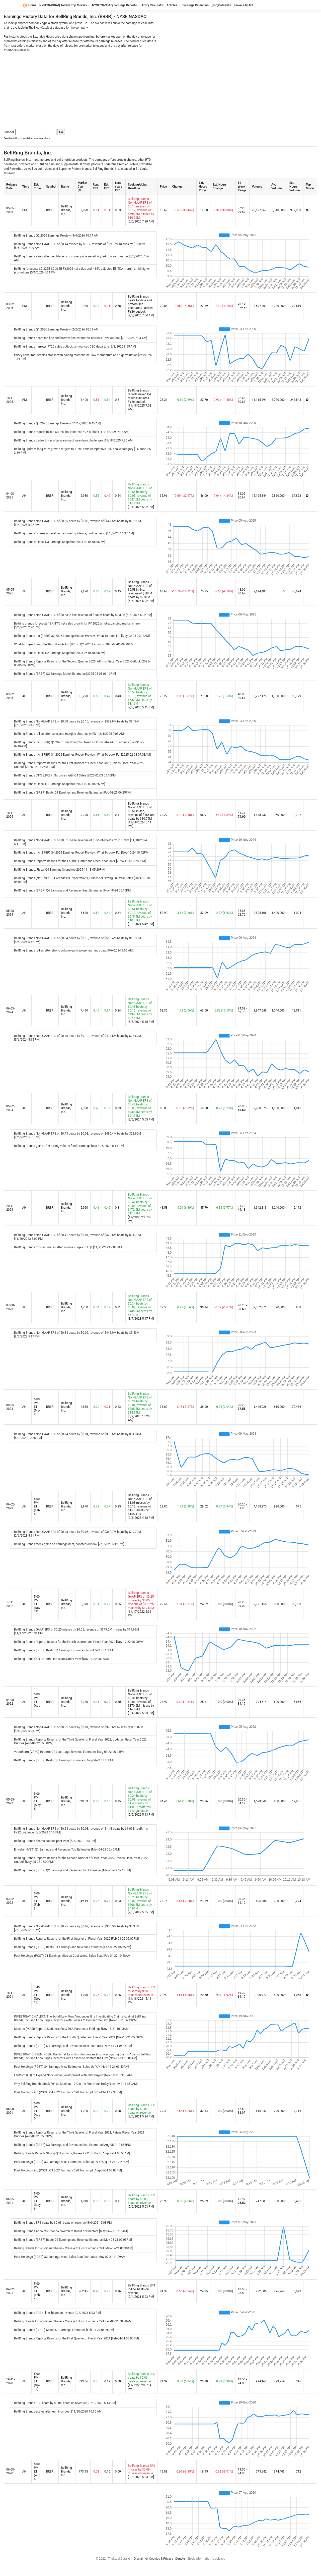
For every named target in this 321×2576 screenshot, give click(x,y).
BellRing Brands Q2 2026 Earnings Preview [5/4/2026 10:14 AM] (56, 235)
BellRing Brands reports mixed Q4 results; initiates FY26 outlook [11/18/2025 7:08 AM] (71, 432)
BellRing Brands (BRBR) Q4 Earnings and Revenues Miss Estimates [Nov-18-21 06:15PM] (73, 2046)
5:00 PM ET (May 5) (37, 1801)
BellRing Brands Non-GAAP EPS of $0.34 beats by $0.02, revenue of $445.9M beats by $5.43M (140, 1305)
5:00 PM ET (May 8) (37, 1406)
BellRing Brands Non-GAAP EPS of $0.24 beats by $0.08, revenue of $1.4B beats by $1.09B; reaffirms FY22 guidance (140, 1799)
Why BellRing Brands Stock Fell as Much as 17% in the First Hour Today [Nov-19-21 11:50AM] (76, 2084)
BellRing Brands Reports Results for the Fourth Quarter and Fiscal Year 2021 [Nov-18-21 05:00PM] (79, 2037)
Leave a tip (243, 5)
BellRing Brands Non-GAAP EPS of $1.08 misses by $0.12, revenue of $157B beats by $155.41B (140, 1504)
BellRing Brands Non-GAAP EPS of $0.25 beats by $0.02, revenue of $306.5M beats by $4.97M (140, 1899)
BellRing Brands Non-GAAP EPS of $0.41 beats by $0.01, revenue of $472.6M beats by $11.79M (140, 1204)
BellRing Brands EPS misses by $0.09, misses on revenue (141, 2469)
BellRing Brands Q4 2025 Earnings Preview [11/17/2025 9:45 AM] (57, 423)
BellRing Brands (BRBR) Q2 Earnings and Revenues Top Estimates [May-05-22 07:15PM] (72, 1870)
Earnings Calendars (196, 5)
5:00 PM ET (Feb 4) (37, 2291)
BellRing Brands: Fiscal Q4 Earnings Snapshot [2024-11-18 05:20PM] (59, 869)
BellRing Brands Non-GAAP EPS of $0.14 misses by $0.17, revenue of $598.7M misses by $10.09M (141, 208)
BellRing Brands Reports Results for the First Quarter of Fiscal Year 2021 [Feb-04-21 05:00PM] (76, 2338)
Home (29, 5)
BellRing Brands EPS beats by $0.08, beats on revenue (141, 2108)
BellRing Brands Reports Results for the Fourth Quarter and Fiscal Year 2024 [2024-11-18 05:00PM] (80, 861)
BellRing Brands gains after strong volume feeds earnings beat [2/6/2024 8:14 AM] (69, 1146)
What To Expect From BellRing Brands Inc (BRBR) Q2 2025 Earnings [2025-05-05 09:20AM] (74, 644)
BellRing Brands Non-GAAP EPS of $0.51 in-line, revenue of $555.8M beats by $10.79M (141, 811)
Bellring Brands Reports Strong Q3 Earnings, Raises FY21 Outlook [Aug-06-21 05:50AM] (72, 2153)
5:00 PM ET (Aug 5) (37, 2111)
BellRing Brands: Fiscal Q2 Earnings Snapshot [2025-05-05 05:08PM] (59, 653)
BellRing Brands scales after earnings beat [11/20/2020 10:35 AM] (58, 2411)
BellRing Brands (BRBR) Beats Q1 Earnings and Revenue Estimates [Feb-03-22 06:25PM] (72, 1947)
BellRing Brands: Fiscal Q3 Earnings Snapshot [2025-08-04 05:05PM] (59, 542)
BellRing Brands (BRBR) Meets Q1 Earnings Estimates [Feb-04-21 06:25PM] (64, 2330)
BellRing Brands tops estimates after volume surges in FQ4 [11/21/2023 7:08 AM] (68, 1247)
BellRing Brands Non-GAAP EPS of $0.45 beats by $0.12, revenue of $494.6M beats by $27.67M (140, 1008)
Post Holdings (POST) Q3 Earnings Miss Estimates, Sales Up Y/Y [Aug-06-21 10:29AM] (71, 2162)
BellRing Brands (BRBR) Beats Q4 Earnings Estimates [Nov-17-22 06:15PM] (64, 1650)
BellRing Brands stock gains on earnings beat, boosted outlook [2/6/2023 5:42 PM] (69, 1544)
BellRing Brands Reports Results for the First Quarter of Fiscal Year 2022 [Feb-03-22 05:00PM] (76, 1938)
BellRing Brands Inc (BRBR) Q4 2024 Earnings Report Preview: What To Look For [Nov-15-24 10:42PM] (81, 852)
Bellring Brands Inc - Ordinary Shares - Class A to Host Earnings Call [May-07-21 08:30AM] (73, 2248)
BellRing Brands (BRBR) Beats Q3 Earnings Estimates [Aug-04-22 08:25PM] (64, 1760)
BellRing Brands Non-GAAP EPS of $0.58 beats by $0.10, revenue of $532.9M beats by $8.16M (140, 694)
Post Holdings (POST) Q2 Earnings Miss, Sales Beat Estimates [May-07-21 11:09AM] (70, 2257)
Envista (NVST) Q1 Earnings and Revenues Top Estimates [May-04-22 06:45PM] (67, 1849)
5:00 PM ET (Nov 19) (37, 2381)
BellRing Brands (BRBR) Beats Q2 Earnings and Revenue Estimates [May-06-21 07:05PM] (73, 2240)
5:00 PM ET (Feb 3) (37, 1901)
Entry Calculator (153, 5)
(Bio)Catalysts (221, 5)
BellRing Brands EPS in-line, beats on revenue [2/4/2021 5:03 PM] (57, 2313)
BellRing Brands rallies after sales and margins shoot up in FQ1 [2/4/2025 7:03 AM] (69, 734)
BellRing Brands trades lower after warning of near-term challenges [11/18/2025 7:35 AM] (73, 440)
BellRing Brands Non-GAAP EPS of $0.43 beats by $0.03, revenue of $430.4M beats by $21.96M (140, 1106)
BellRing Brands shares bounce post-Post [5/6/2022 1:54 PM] (55, 1841)
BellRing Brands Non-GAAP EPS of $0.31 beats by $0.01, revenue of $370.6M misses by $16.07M (141, 1700)
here (47, 138)
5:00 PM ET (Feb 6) (37, 1506)
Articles (172, 5)
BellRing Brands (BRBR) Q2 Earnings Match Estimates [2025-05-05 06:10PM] (65, 674)
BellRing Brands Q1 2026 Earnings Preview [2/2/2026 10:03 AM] (56, 329)
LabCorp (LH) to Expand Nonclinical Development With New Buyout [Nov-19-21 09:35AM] (73, 2075)
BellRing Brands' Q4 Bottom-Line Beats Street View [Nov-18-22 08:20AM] (62, 1659)
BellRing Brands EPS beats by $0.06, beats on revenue (141, 2377)
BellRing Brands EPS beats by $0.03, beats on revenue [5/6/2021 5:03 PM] (63, 2222)
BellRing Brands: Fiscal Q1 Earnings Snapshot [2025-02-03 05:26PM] (59, 784)
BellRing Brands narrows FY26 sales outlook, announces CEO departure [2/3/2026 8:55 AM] (75, 346)
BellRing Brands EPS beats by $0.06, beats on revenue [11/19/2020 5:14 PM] (65, 2403)
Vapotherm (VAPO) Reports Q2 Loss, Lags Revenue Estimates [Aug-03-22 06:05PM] (69, 1752)
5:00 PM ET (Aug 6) (37, 2471)
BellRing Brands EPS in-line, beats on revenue (141, 2289)
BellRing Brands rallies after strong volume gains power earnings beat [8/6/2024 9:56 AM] (73, 950)
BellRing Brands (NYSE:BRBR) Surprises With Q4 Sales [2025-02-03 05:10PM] (65, 775)
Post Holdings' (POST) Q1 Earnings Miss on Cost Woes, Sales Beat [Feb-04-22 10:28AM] (72, 1955)
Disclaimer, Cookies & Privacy (153, 2558)
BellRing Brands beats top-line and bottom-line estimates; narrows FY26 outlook (140, 304)
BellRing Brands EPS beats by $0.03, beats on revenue (141, 2199)
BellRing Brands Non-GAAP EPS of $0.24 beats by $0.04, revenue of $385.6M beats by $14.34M (140, 1403)
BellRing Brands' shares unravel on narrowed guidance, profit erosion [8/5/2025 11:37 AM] (74, 533)
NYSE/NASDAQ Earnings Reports (114, 5)
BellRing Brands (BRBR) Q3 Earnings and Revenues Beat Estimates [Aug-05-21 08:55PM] (72, 2145)
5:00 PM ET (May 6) (37, 2201)
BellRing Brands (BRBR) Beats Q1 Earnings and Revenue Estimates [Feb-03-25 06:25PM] (72, 792)
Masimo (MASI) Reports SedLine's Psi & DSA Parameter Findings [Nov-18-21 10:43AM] (71, 2029)
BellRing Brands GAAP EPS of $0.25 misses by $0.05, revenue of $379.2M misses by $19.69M (141, 1600)
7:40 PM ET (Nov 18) (37, 1995)
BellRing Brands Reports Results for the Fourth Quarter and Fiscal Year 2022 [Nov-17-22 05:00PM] (79, 1642)
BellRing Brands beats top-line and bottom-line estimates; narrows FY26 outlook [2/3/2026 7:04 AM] (80, 338)
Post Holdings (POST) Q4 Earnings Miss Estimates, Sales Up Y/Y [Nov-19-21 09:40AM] (71, 2066)
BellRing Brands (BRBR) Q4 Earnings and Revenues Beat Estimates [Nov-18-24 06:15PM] (72, 890)
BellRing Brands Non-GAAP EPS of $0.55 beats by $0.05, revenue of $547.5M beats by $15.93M (140, 494)
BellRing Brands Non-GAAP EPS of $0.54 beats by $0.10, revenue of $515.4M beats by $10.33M (140, 911)
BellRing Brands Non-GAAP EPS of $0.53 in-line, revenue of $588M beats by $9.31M (140, 589)
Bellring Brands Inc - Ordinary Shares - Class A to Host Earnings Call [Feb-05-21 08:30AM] (73, 2321)
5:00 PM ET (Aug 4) (37, 1702)
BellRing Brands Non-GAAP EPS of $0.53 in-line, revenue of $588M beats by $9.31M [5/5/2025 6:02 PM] (83, 615)
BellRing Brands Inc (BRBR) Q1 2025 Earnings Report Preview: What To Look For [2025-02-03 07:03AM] (82, 754)
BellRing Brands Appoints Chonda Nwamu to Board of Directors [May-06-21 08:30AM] (71, 2231)
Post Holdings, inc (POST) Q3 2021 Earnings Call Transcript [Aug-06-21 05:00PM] (68, 2170)
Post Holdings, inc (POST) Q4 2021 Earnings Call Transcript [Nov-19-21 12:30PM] (68, 2092)
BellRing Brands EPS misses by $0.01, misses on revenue (141, 1991)
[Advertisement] (160, 87)
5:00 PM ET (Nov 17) (37, 1604)
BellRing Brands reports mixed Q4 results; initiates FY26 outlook (139, 396)
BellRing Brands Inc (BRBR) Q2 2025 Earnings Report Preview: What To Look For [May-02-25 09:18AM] (82, 636)
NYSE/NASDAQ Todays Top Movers (63, 5)
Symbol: (9, 132)
